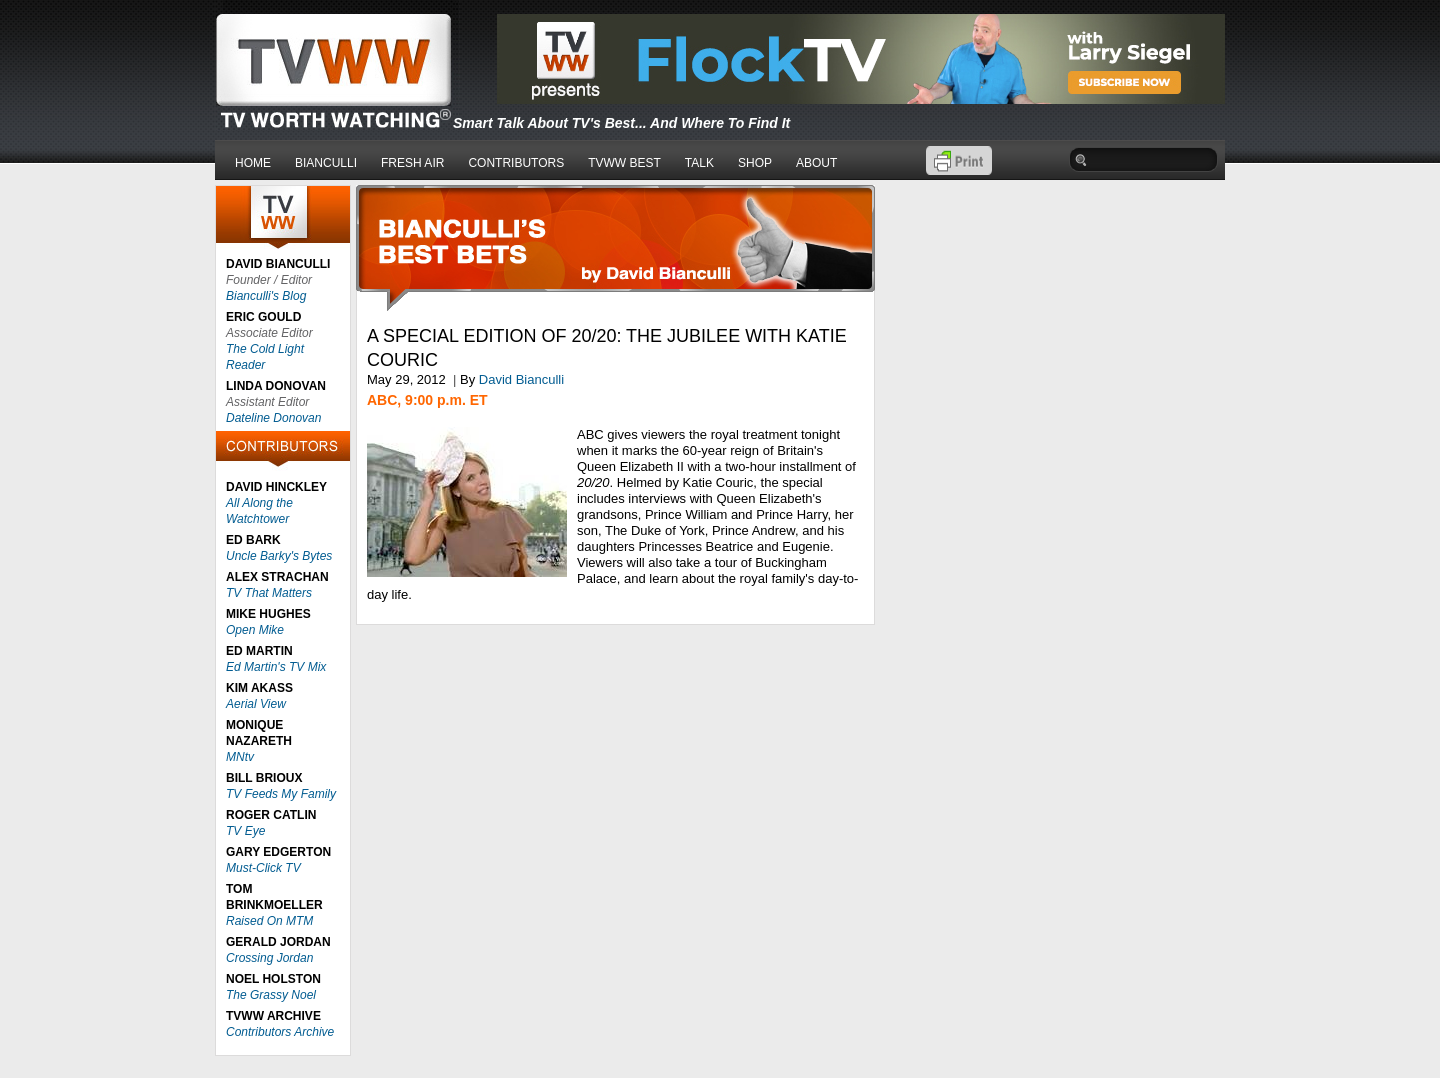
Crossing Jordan (269, 958)
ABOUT (816, 163)
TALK (699, 163)
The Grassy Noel (271, 995)
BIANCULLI (326, 163)
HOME (253, 163)
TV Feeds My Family (281, 794)
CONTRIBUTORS (516, 163)
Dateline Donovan (273, 418)
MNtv (240, 757)
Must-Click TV (263, 868)
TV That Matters (269, 593)
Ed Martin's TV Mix (276, 667)
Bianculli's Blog (266, 296)
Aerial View (256, 704)
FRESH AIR (412, 163)
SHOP (755, 163)
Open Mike (255, 630)
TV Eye (245, 831)
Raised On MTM (269, 921)
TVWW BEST (624, 163)
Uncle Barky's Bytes (279, 556)
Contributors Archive (280, 1032)
